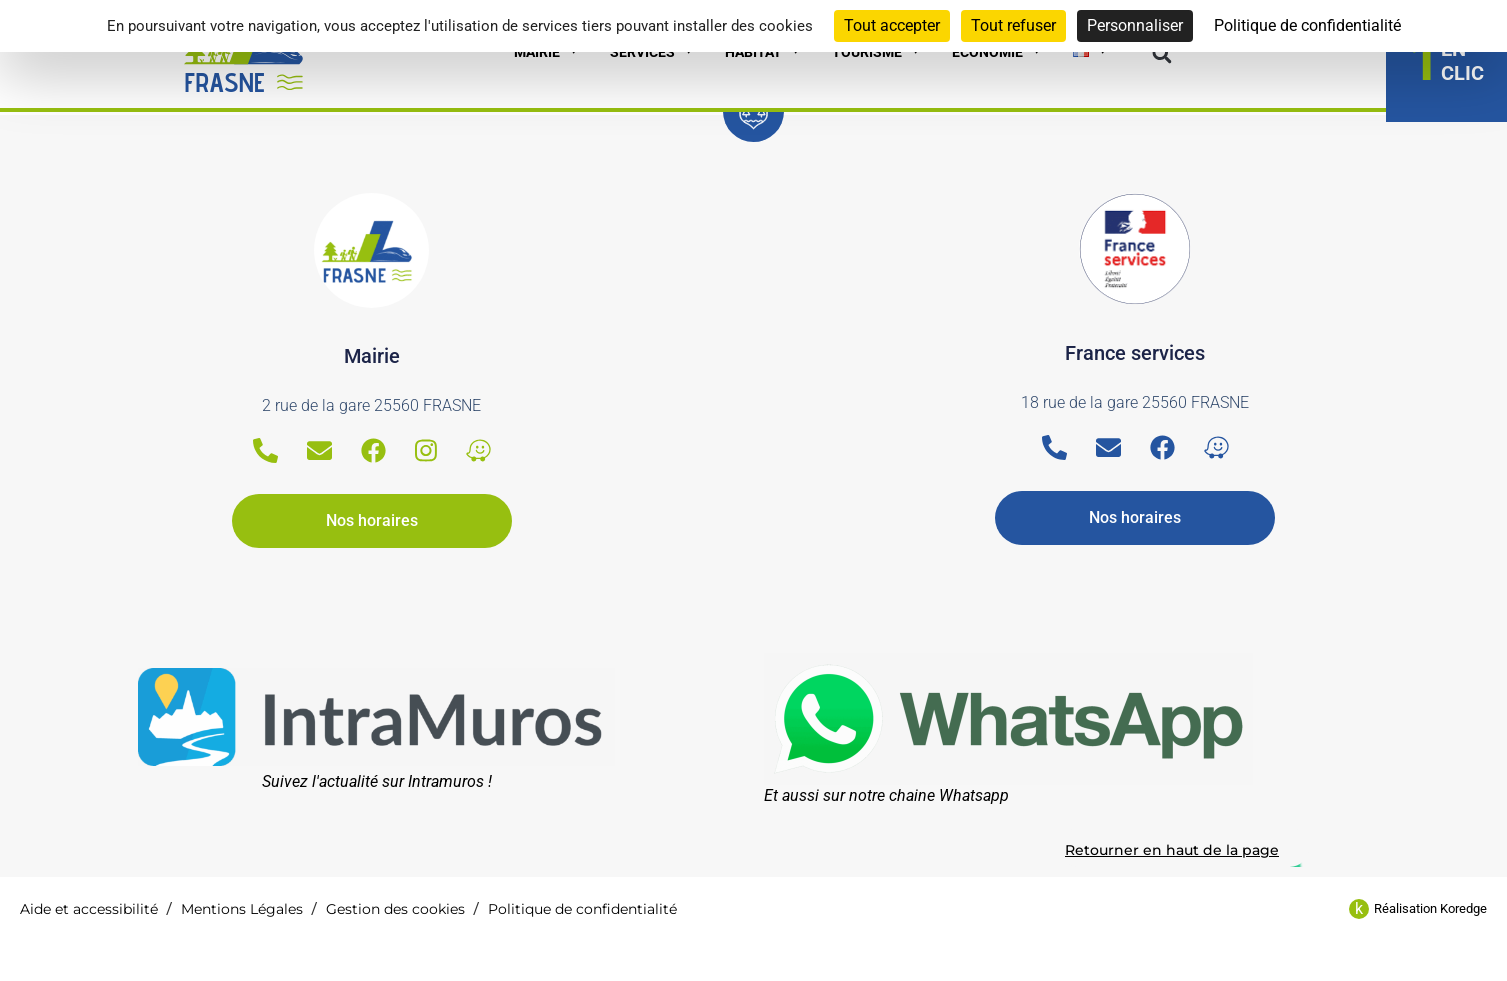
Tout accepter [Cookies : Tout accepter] (892, 25)
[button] (1161, 54)
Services (652, 52)
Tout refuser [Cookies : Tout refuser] (1013, 25)
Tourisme (877, 52)
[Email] (319, 450)
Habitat (763, 52)
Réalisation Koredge (1430, 908)
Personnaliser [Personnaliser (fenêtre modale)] (1135, 25)
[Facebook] (373, 450)
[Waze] (478, 450)
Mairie (547, 52)
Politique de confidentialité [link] (1307, 25)
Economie (997, 52)
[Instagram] (426, 450)
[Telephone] (265, 450)
